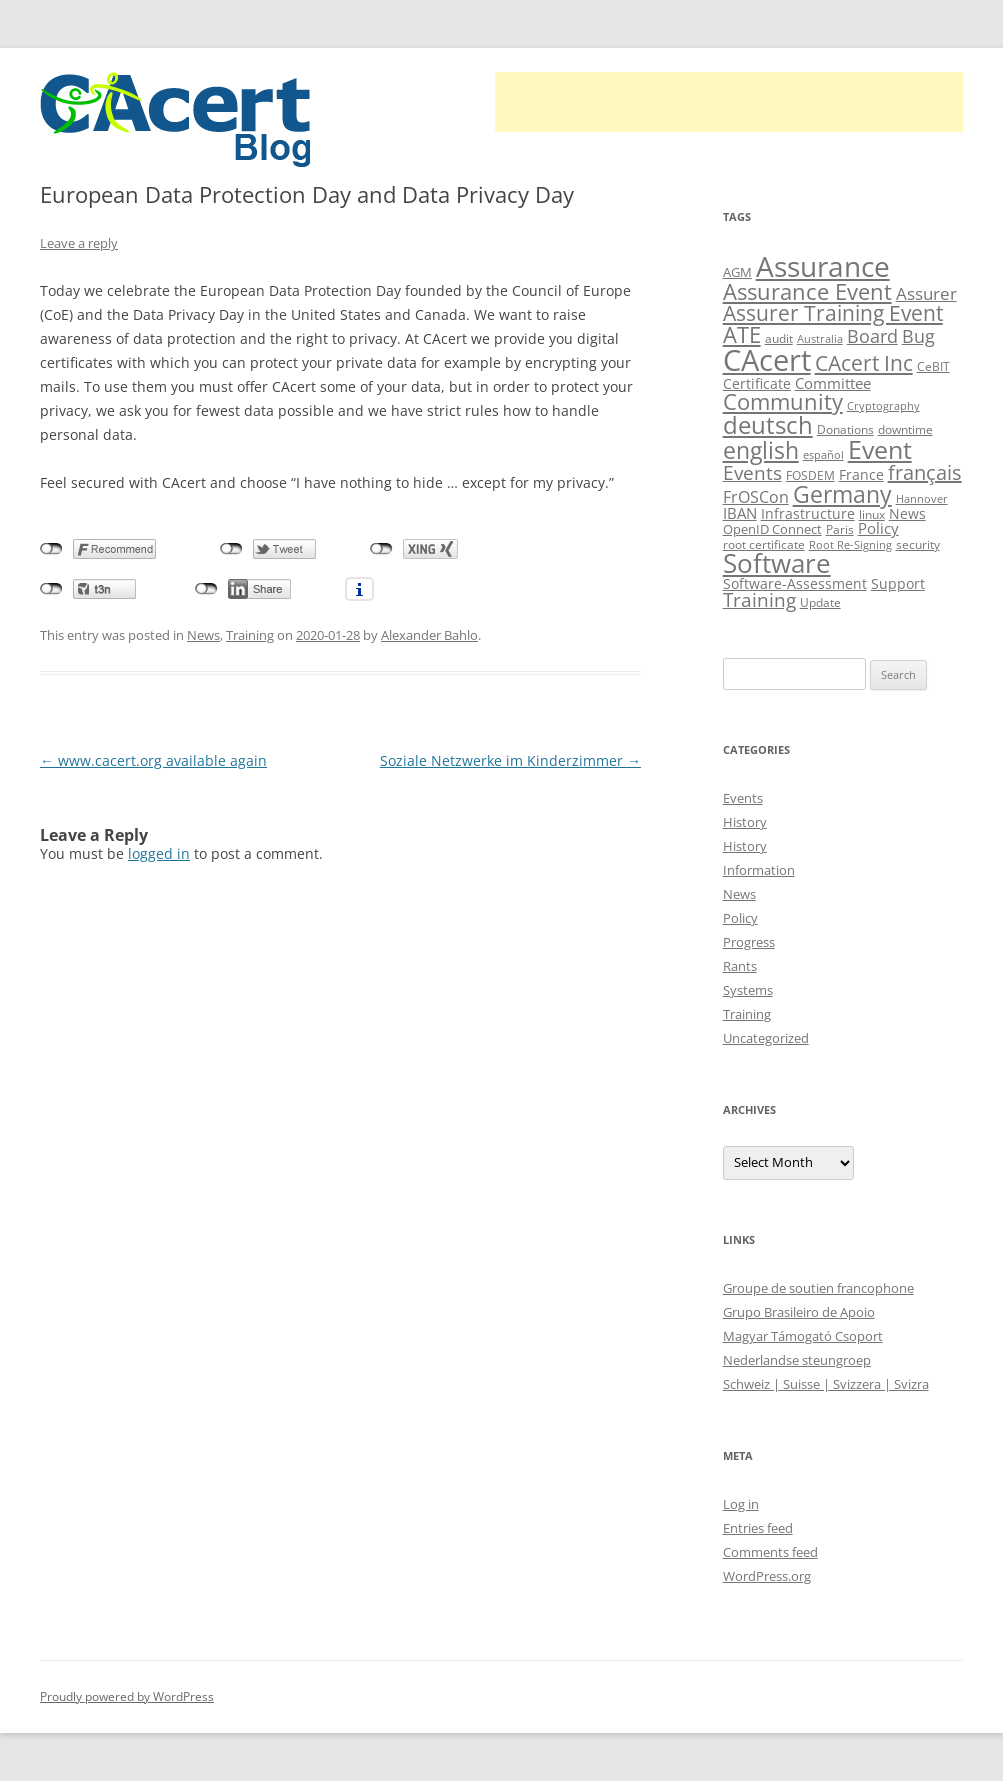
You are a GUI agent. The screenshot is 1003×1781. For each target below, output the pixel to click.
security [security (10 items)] (918, 544)
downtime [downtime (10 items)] (905, 429)
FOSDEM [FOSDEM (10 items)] (810, 475)
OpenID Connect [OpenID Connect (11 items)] (772, 529)
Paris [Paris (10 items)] (840, 529)
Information (759, 870)
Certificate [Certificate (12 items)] (757, 383)
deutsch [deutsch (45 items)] (768, 424)
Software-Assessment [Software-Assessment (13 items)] (795, 583)
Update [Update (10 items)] (820, 602)
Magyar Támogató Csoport (803, 1336)
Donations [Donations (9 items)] (845, 429)
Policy (740, 918)
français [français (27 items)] (925, 472)
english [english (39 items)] (761, 450)
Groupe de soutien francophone (818, 1288)
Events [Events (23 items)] (752, 472)
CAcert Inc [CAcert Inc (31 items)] (864, 362)
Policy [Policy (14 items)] (878, 528)
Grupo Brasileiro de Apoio (799, 1312)
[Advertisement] (729, 102)
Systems (748, 990)
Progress (749, 942)
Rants (740, 966)
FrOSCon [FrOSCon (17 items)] (756, 496)
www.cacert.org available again (153, 760)
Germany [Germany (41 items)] (842, 494)
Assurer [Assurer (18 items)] (926, 293)
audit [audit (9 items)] (779, 338)
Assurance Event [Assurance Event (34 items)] (807, 291)
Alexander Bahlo (429, 635)
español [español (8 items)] (823, 455)
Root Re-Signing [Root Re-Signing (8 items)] (850, 545)
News (203, 635)
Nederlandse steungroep (797, 1360)
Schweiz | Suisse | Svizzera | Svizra (826, 1384)
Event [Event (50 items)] (880, 449)
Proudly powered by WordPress (127, 1696)
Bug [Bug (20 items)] (918, 336)
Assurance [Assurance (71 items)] (823, 266)
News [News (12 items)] (907, 513)
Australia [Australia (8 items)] (820, 339)
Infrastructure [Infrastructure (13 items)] (808, 513)
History (745, 822)
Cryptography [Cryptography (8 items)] (883, 406)
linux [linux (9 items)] (872, 514)
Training (250, 635)
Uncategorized (766, 1038)
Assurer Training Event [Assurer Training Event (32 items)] (833, 312)
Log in (741, 1504)
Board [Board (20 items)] (872, 336)
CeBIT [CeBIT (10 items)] (933, 366)
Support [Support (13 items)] (898, 583)
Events (743, 798)
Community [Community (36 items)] (783, 401)
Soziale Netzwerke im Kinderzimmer (510, 760)
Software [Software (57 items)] (777, 563)
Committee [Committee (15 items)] (833, 383)
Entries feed (758, 1528)
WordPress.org (767, 1576)
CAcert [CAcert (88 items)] (767, 360)
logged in (159, 853)
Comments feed (770, 1552)
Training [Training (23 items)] (759, 599)
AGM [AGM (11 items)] (737, 272)
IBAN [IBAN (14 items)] (740, 513)
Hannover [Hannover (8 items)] (922, 499)
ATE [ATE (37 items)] (742, 334)
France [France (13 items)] (861, 474)
